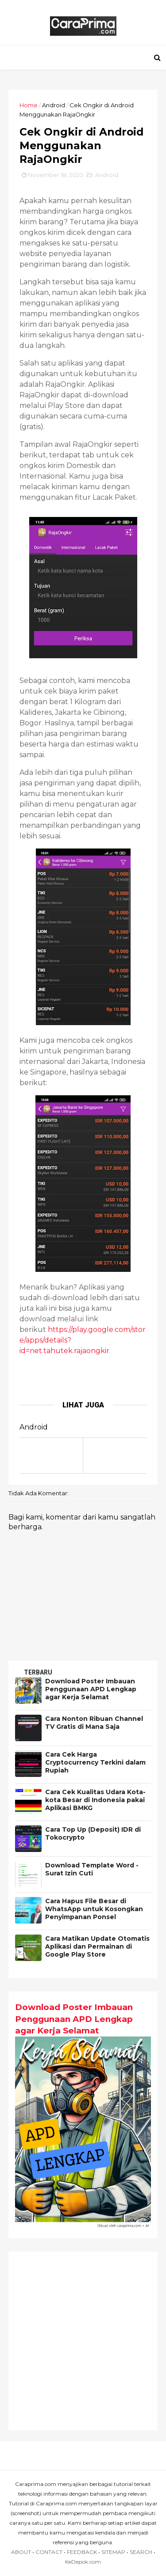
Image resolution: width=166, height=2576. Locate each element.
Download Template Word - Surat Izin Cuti (92, 1874)
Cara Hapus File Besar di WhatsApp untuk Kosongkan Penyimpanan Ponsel (94, 1914)
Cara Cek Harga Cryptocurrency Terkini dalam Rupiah (96, 1767)
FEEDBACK (82, 2555)
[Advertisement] (83, 2344)
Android (54, 107)
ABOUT (21, 2555)
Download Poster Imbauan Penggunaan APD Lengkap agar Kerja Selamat (91, 1694)
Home (29, 107)
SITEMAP (113, 2555)
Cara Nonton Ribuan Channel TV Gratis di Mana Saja (94, 1727)
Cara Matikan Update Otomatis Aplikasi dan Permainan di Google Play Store (98, 1951)
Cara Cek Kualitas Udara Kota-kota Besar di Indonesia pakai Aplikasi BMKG (96, 1805)
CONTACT (48, 2555)
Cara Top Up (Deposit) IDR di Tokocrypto (93, 1838)
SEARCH (141, 2555)
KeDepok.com (83, 2564)
